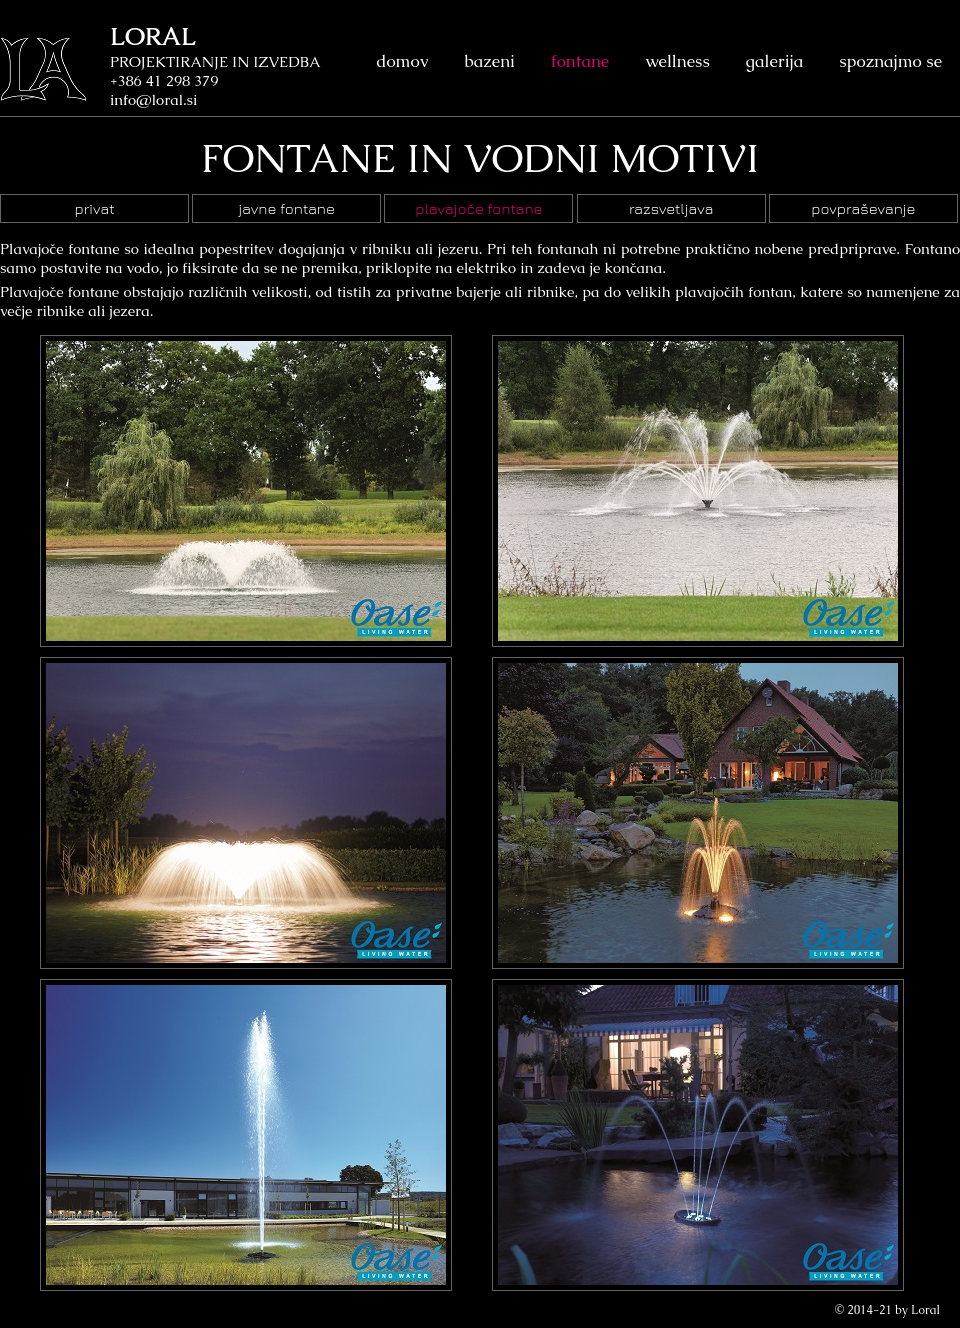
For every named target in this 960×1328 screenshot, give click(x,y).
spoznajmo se (890, 61)
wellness (677, 61)
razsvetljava (671, 208)
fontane (580, 61)
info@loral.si (153, 99)
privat (94, 208)
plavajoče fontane (478, 208)
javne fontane (286, 208)
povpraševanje (863, 208)
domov (402, 61)
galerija (774, 61)
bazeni (489, 61)
